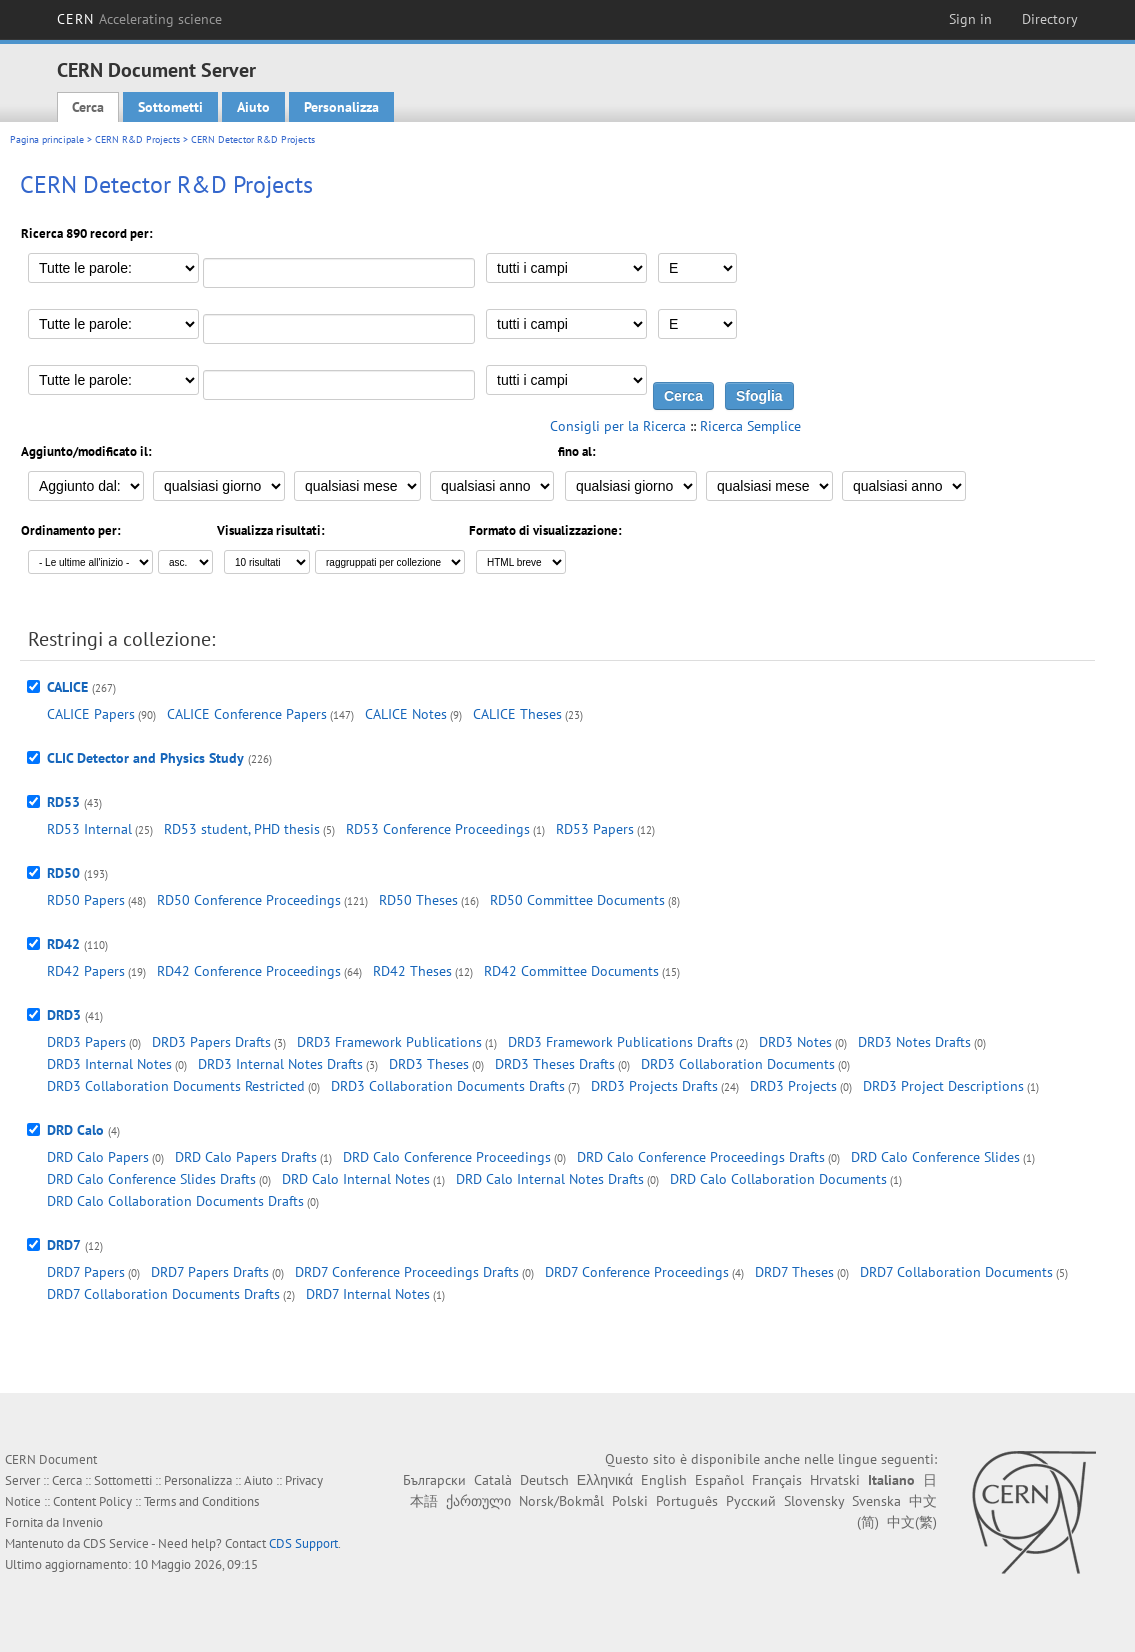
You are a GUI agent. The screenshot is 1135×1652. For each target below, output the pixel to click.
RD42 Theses (412, 971)
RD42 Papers (86, 971)
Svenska (876, 1501)
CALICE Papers (91, 714)
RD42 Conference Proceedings (249, 971)
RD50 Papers (86, 900)
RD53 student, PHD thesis (242, 829)
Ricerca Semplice (750, 426)
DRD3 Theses (429, 1064)
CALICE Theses (517, 714)
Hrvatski (835, 1480)
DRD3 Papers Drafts (211, 1042)
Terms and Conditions (201, 1501)
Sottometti (170, 107)
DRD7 (64, 1245)
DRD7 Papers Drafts (210, 1272)
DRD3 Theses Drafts (555, 1064)
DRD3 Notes (795, 1042)
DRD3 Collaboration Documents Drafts (448, 1086)
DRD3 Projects (793, 1086)
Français (777, 1480)
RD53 (63, 802)
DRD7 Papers (86, 1272)
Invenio (82, 1522)
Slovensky (814, 1501)
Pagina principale (47, 139)
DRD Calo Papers (98, 1157)
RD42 (63, 944)
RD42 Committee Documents (571, 971)
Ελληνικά (605, 1480)
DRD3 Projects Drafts (654, 1086)
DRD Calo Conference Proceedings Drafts (701, 1157)
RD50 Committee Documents (577, 900)
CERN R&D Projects (137, 139)
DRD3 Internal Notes (109, 1064)
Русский (751, 1501)
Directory (1050, 19)
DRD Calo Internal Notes (356, 1179)
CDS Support (303, 1543)
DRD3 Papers (86, 1042)
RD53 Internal (89, 829)
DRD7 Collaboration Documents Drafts (163, 1294)
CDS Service (116, 1543)
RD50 (63, 873)
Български (434, 1480)
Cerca (88, 107)
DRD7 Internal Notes (368, 1294)
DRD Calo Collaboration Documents (778, 1179)
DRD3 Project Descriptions (943, 1086)
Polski (630, 1501)
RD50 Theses (418, 900)
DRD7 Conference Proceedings (637, 1272)
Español (719, 1480)
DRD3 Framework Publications (389, 1042)
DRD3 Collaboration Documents (738, 1064)
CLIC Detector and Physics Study (145, 758)
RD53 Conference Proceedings (438, 829)
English (664, 1480)
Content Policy (92, 1501)
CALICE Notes (406, 714)
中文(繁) (912, 1522)
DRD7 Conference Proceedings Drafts (407, 1272)
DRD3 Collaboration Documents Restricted (176, 1086)
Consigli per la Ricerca (618, 426)
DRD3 (64, 1015)
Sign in (970, 19)
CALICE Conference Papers (247, 714)
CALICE (67, 687)
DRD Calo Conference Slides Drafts (151, 1179)
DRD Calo (75, 1130)
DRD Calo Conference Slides (935, 1157)
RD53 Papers (595, 829)
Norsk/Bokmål (561, 1501)
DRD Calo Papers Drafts (246, 1157)
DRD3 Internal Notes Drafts (280, 1064)
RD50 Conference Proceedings (249, 900)
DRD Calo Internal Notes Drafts (550, 1179)
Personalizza (341, 107)
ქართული (478, 1501)
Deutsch (544, 1480)
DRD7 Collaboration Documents (956, 1272)
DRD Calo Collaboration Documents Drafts (175, 1201)
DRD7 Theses (794, 1272)
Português (687, 1501)
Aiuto (253, 107)
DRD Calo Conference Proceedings (447, 1157)
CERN (140, 19)
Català (493, 1480)
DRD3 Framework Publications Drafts (620, 1042)
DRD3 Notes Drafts (914, 1042)
